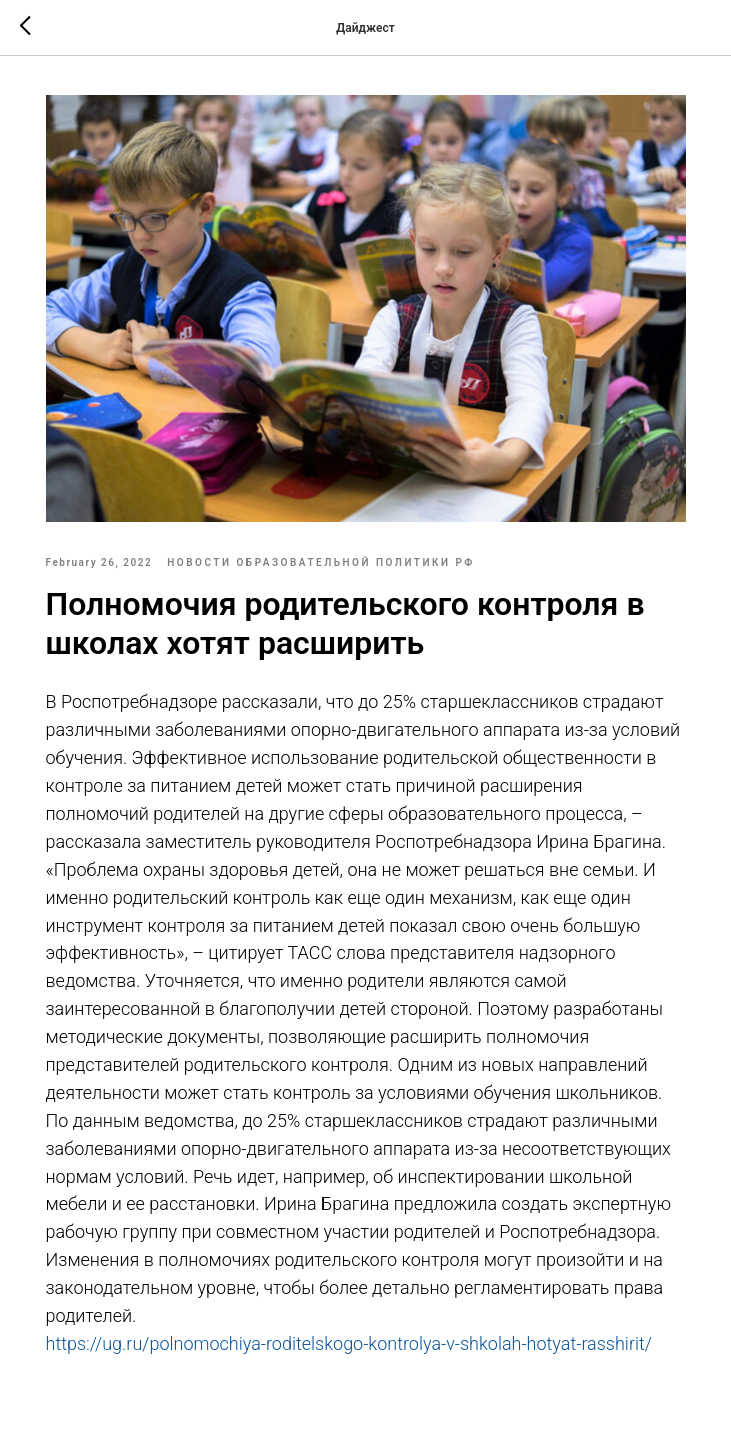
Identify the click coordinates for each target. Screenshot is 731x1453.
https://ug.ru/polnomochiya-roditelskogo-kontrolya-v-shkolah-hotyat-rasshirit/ (349, 1343)
